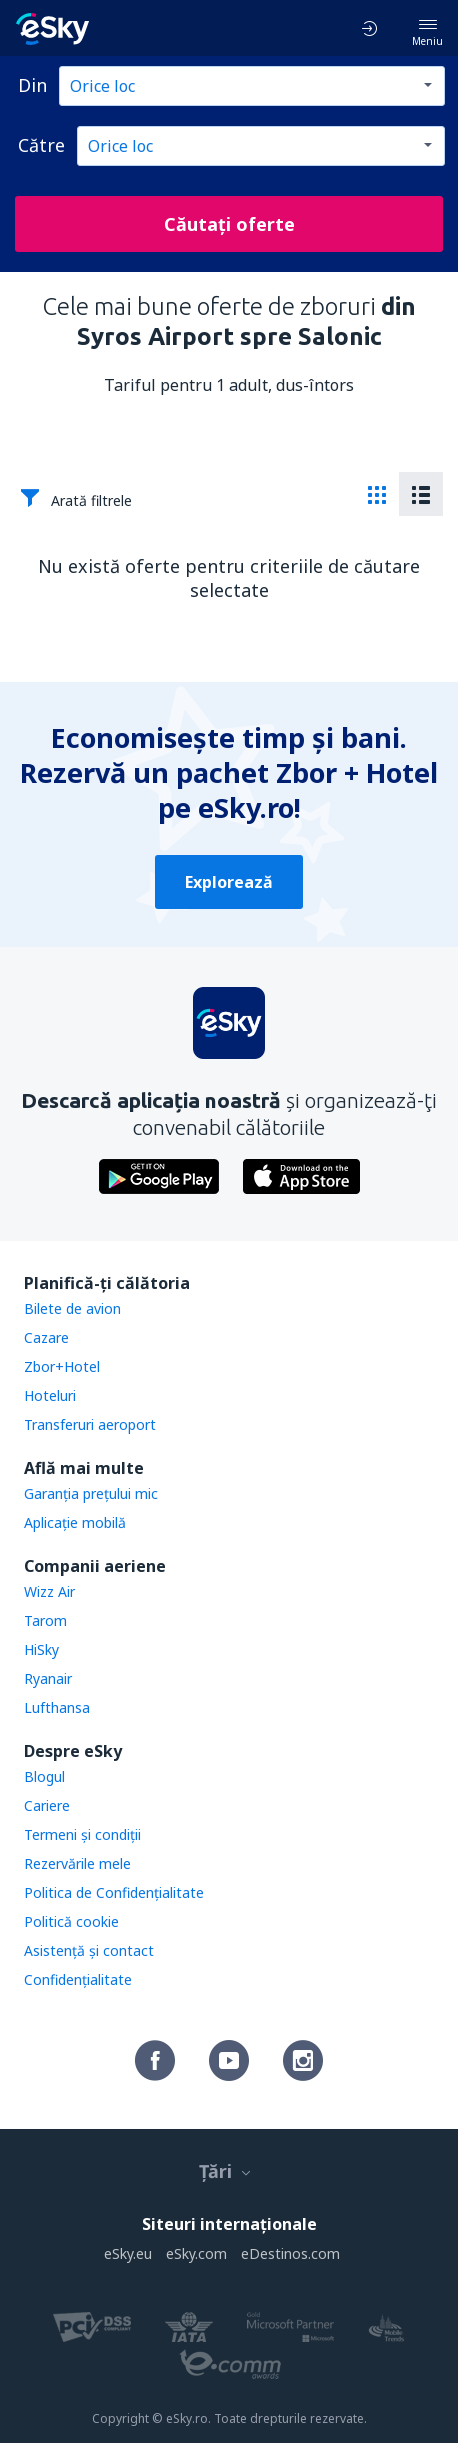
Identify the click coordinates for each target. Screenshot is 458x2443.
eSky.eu (128, 2253)
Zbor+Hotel (62, 1366)
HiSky (41, 1649)
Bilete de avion (72, 1308)
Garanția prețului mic (91, 1493)
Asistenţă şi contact (89, 1950)
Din (32, 85)
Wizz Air (49, 1591)
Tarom (45, 1620)
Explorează (229, 882)
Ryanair (48, 1678)
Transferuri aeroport (90, 1424)
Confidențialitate (78, 1979)
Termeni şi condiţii (82, 1834)
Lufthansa (57, 1707)
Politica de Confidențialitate (114, 1892)
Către (41, 145)
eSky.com (196, 2253)
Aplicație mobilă (75, 1522)
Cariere (47, 1805)
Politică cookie (71, 1921)
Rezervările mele (77, 1863)
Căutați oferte (229, 224)
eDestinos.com (290, 2253)
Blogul (44, 1776)
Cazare (46, 1337)
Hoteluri (50, 1395)
